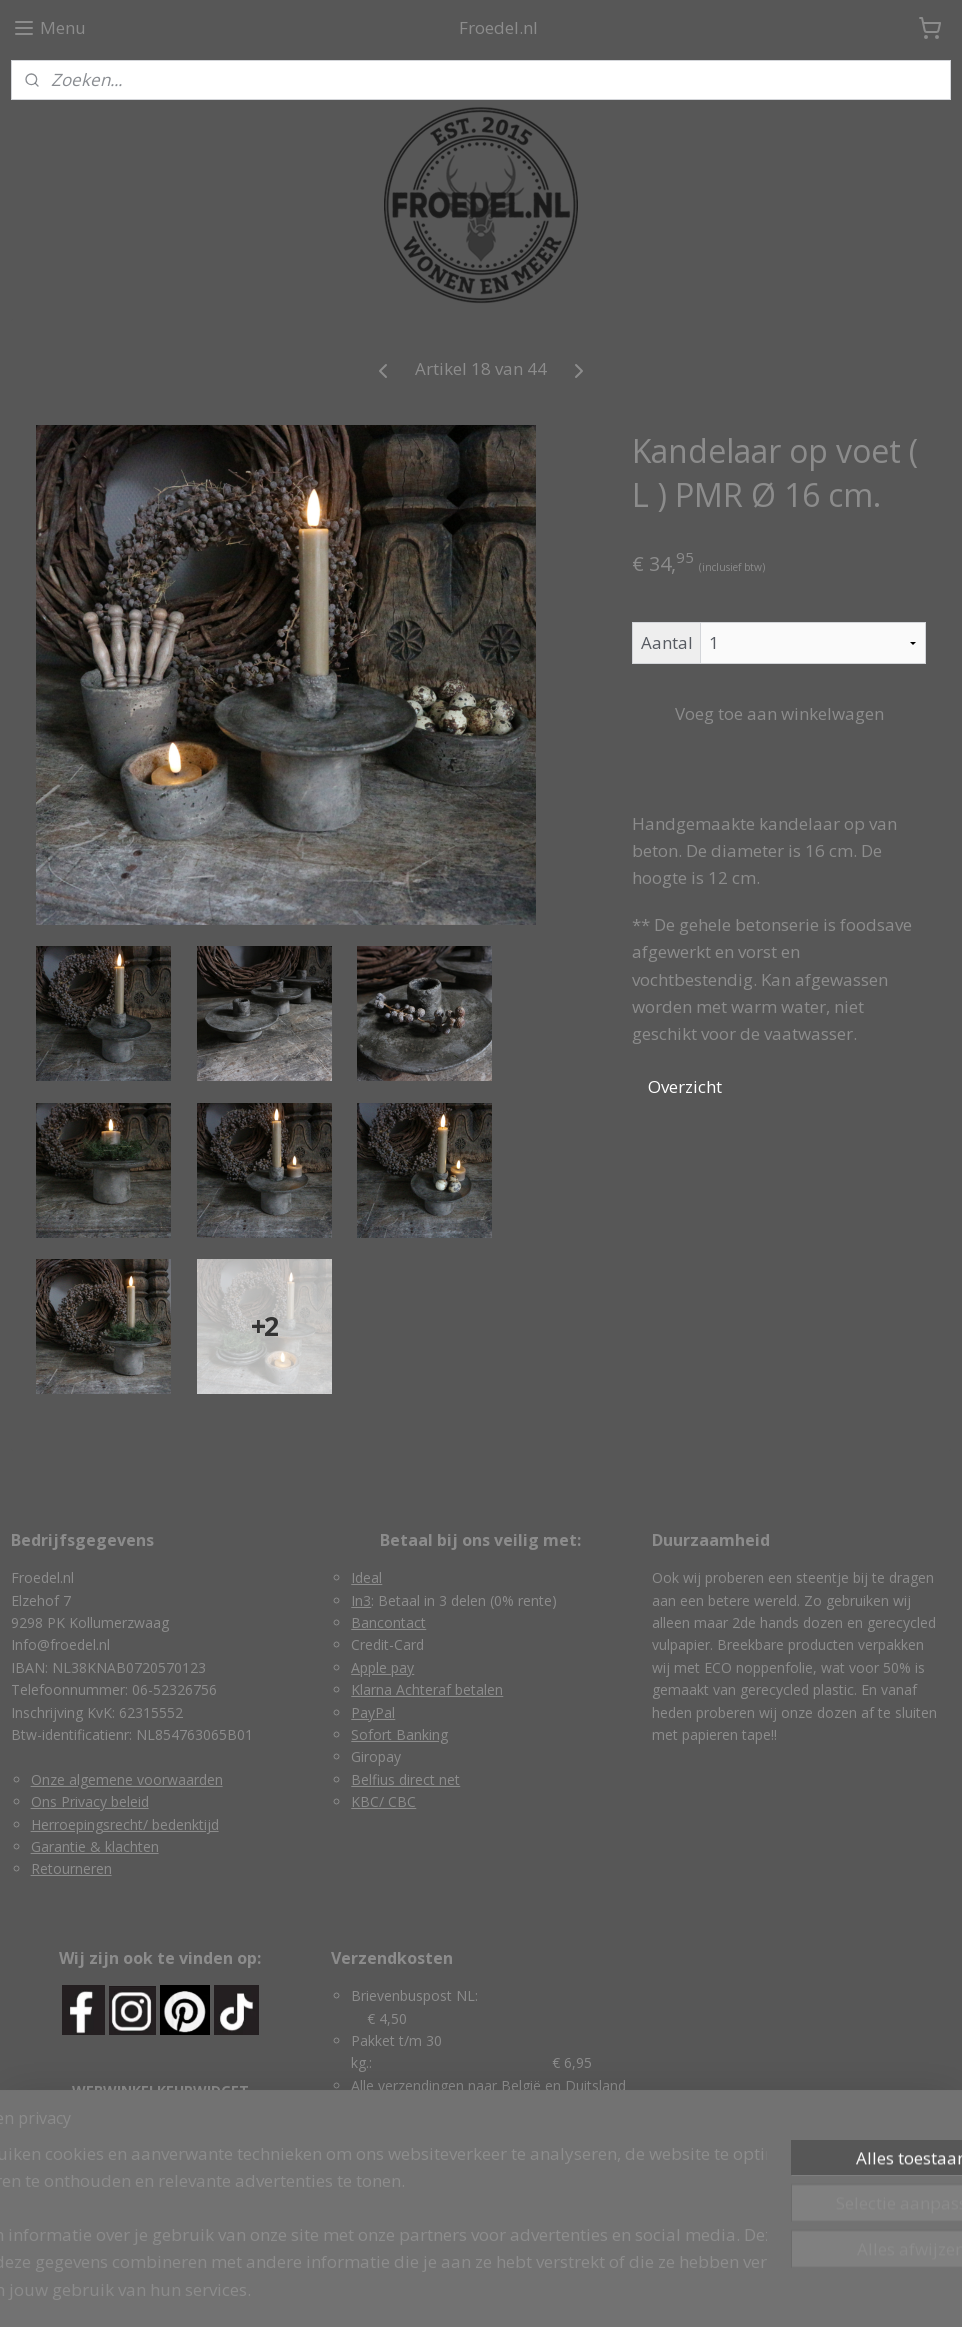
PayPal (373, 1712)
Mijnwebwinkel (688, 2290)
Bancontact (388, 1622)
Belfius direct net (405, 1779)
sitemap (395, 2290)
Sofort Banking (399, 1734)
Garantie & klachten (95, 1846)
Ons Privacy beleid (90, 1801)
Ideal (366, 1577)
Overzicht (685, 1086)
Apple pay (382, 1667)
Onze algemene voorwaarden (127, 1779)
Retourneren (71, 1868)
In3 (361, 1600)
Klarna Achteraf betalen (427, 1689)
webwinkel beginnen (514, 2290)
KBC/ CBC (383, 1801)
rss (437, 2290)
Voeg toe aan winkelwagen (779, 713)
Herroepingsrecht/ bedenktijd (125, 1824)
